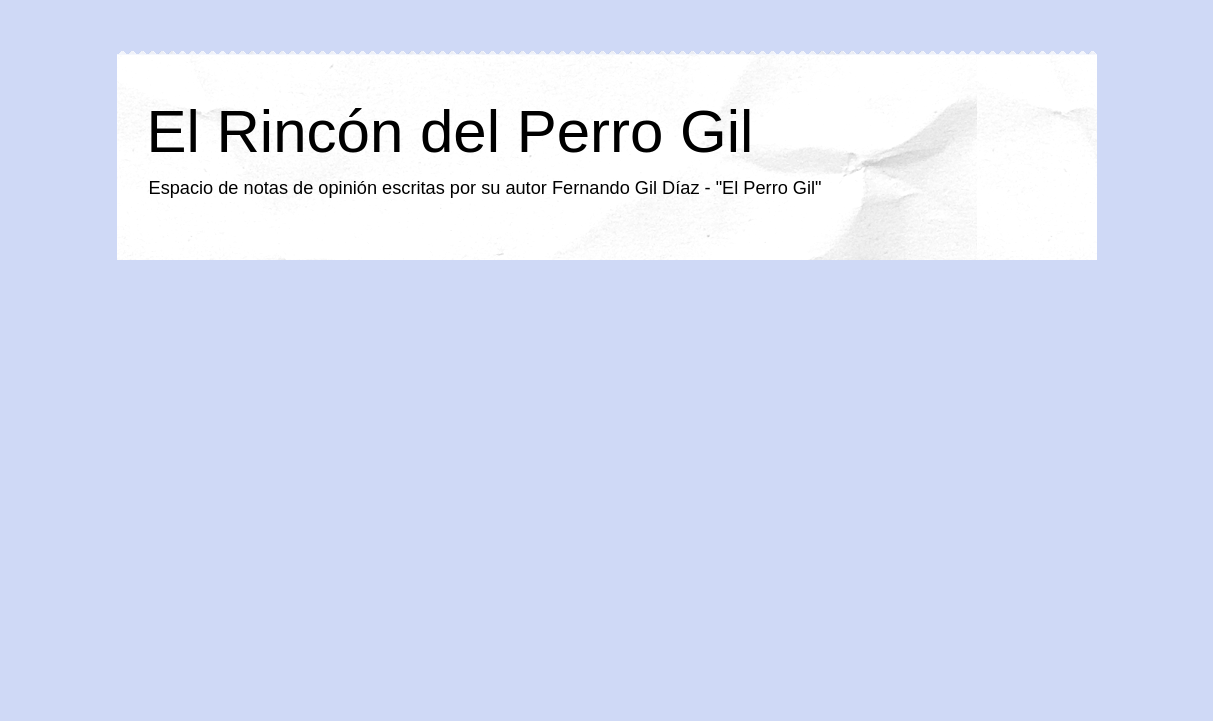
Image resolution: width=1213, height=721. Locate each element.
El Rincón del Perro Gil (450, 131)
